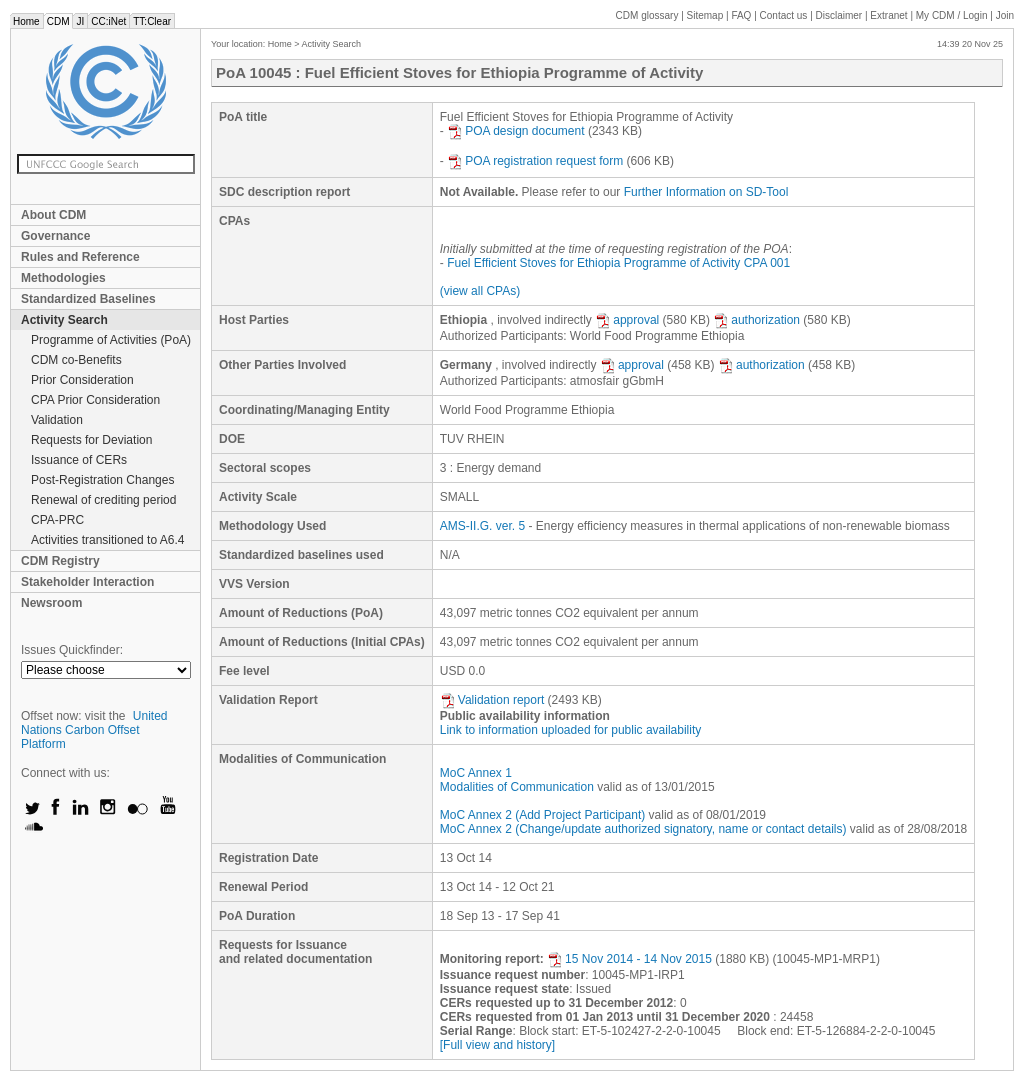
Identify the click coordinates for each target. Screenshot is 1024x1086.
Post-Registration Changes (102, 480)
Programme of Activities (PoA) (111, 340)
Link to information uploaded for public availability (571, 730)
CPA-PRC (57, 520)
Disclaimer (839, 15)
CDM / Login (953, 15)
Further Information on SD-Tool (706, 192)
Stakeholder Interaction (87, 582)
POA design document (515, 131)
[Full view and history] (497, 1045)
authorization (756, 320)
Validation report (492, 700)
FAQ (741, 15)
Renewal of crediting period (103, 500)
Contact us (784, 15)
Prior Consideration (82, 380)
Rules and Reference (80, 257)
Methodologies (63, 278)
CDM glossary (647, 15)
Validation (57, 420)
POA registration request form (535, 161)
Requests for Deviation (91, 440)
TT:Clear (152, 21)
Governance (55, 236)
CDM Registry (60, 561)
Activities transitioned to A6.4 (107, 540)
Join (1005, 15)
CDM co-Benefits (76, 360)
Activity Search (64, 320)
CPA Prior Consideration (95, 400)
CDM (58, 21)
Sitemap (705, 15)
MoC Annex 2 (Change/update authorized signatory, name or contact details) (643, 829)
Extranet (888, 15)
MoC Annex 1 (476, 773)
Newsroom (51, 603)
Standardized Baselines (88, 299)
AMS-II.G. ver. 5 (482, 526)
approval (627, 320)
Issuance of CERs (79, 460)
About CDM (53, 215)
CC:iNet (108, 21)
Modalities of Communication (517, 787)
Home (26, 21)
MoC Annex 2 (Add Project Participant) (542, 815)
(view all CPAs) (480, 291)
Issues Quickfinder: (72, 650)
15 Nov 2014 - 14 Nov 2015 (629, 959)
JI (80, 21)
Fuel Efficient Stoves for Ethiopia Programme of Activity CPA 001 (618, 263)
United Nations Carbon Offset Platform (94, 730)
